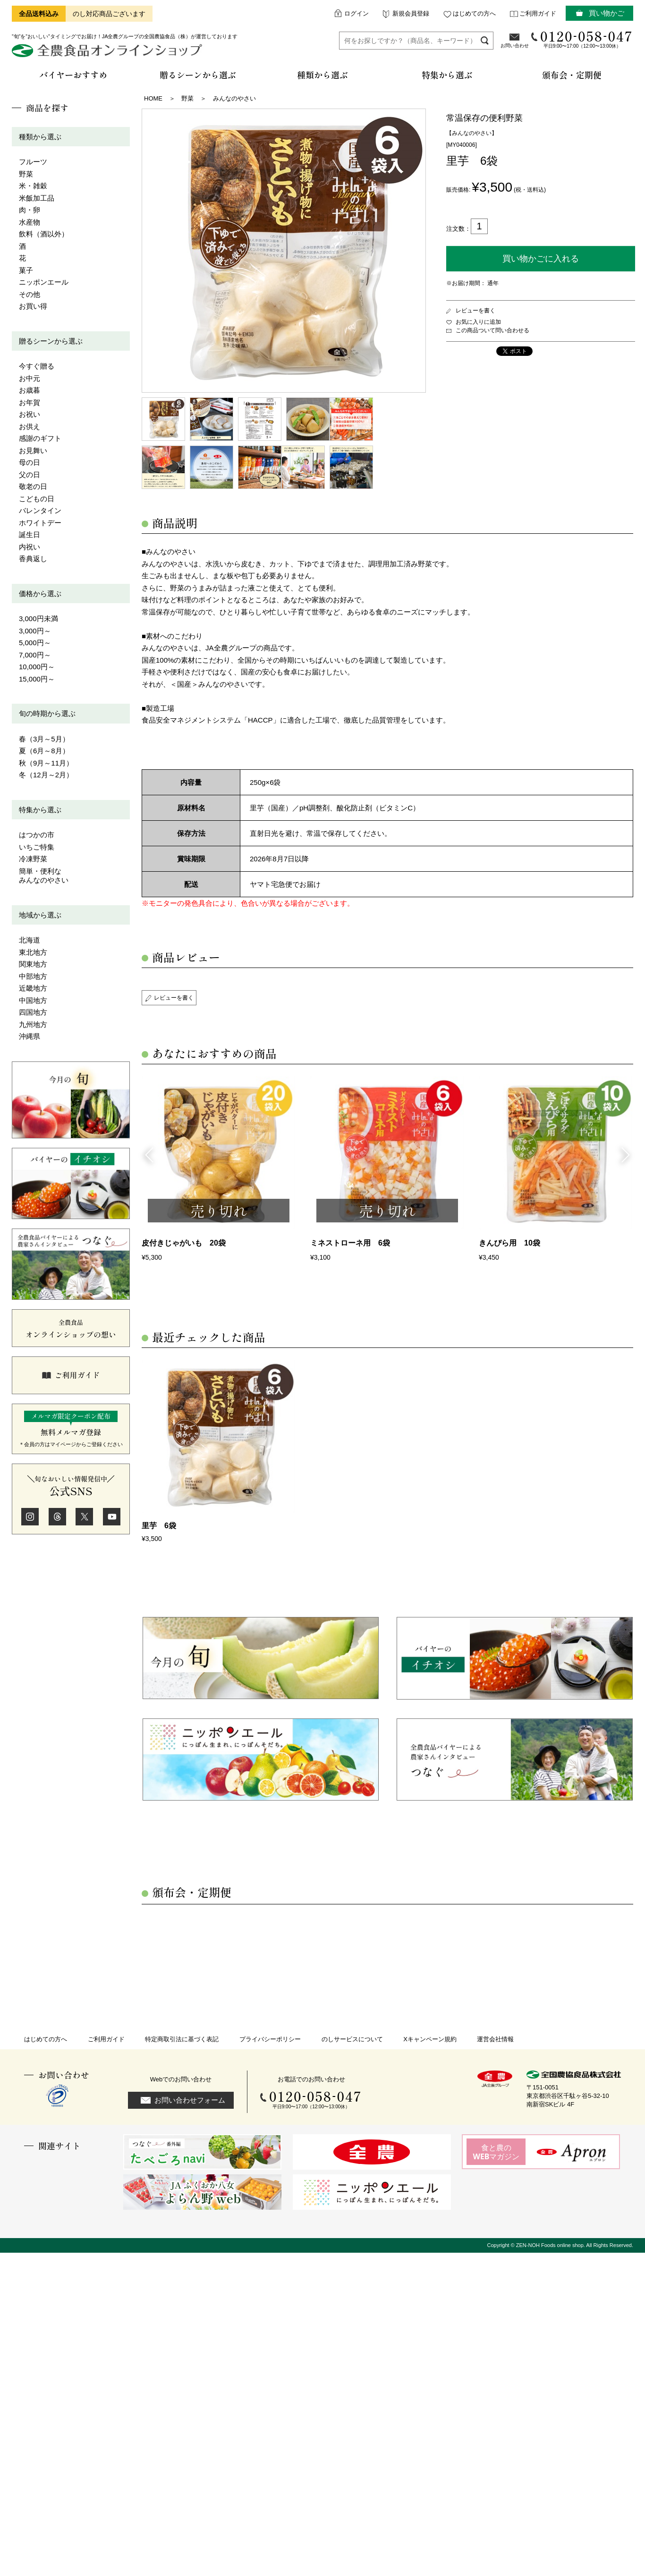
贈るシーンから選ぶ (51, 341)
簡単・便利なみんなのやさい (43, 875)
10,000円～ (37, 667)
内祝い (29, 547)
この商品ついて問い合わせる (492, 330)
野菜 (26, 174)
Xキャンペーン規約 (430, 2039)
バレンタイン (40, 510)
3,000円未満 (38, 619)
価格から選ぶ (40, 593)
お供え (29, 426)
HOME (153, 98)
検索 (484, 40)
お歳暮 (29, 390)
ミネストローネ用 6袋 (350, 1243)
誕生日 (29, 534)
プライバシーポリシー (270, 2039)
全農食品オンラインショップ (108, 54)
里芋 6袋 (159, 1526)
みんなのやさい (234, 98)
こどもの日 (36, 499)
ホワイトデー (40, 523)
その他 (29, 294)
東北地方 (33, 952)
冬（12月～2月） (46, 775)
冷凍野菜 (33, 859)
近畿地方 (33, 988)
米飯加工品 (36, 198)
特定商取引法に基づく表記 (182, 2039)
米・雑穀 (33, 186)
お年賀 (29, 402)
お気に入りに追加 (478, 322)
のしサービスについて (352, 2039)
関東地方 (33, 964)
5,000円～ (35, 643)
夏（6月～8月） (44, 751)
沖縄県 (29, 1036)
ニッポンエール (43, 282)
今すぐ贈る (36, 366)
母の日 (29, 462)
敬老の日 (33, 486)
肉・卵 (29, 210)
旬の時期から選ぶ (47, 713)
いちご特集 (36, 847)
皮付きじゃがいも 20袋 (184, 1243)
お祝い (29, 414)
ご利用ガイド (537, 13)
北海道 (29, 940)
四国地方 (33, 1012)
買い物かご (606, 13)
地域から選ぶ (40, 915)
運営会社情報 (495, 2039)
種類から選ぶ (40, 137)
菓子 (26, 270)
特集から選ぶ (40, 810)
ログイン (356, 13)
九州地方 (33, 1024)
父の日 (29, 475)
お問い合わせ (515, 45)
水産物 (29, 222)
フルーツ (33, 162)
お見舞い (33, 450)
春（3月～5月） (44, 739)
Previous (149, 1154)
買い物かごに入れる (540, 258)
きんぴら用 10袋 (509, 1243)
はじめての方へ (474, 13)
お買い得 (33, 306)
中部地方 (33, 976)
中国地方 (33, 1000)
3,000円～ (35, 631)
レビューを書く (475, 310)
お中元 (29, 378)
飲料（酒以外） (43, 234)
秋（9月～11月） (46, 763)
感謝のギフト (40, 438)
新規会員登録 (410, 13)
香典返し (33, 559)
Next (626, 1154)
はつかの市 (36, 835)
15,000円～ (37, 679)
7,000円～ (35, 655)
